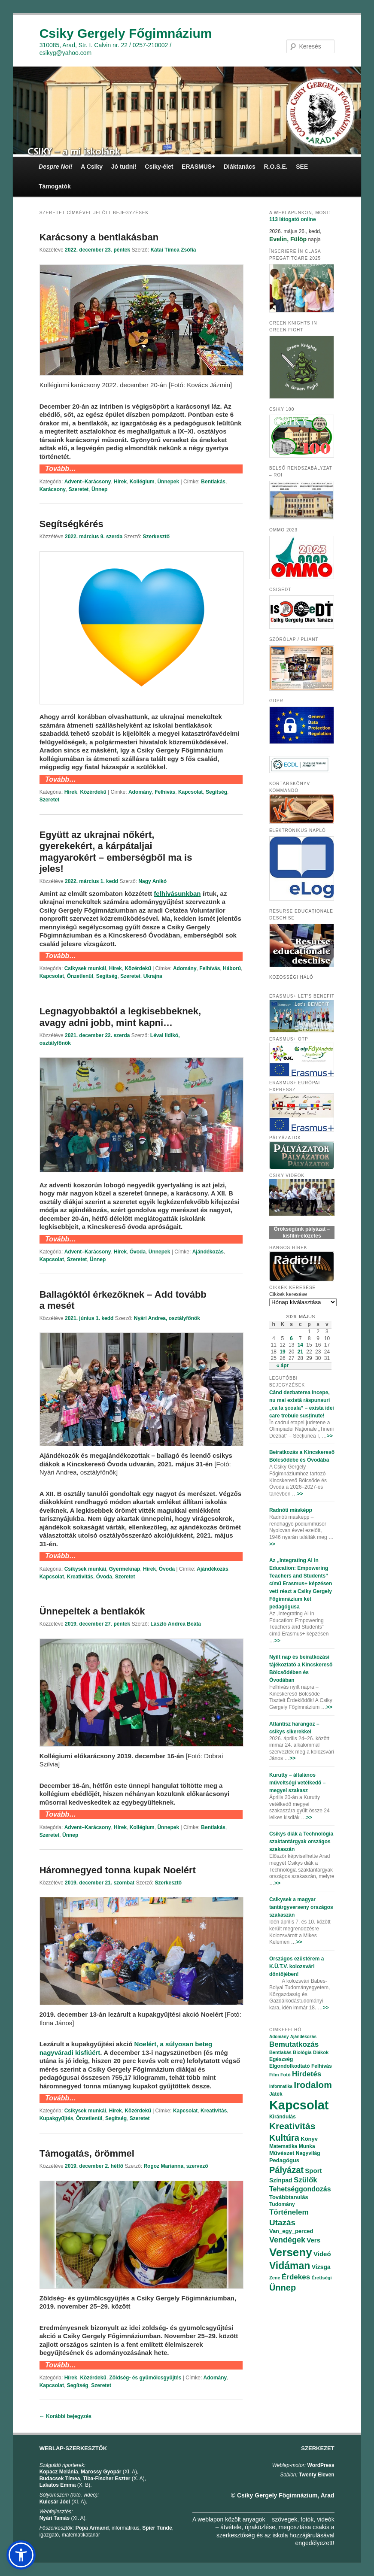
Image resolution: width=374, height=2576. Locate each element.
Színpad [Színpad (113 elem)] (280, 2180)
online (292, 219)
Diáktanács (239, 166)
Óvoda (138, 1252)
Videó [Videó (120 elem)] (322, 2253)
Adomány (140, 792)
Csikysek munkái (85, 968)
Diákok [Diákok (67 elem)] (320, 2052)
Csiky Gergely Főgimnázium (126, 33)
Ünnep (99, 489)
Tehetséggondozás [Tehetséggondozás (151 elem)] (300, 2189)
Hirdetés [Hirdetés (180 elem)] (306, 2074)
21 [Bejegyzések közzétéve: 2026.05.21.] (300, 1352)
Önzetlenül (80, 976)
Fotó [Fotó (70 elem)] (285, 2074)
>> (330, 1436)
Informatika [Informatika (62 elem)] (280, 2086)
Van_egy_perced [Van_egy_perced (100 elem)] (291, 2231)
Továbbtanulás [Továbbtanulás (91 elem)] (288, 2197)
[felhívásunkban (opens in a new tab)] (177, 893)
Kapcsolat (190, 792)
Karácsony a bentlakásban (99, 237)
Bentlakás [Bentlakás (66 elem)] (280, 2052)
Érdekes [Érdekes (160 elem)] (296, 2277)
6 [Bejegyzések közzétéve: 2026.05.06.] (291, 1338)
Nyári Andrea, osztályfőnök (167, 1318)
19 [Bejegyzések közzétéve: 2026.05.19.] (282, 1352)
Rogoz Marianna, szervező (175, 2166)
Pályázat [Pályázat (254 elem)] (286, 2170)
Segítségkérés (71, 524)
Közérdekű (93, 792)
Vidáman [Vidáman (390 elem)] (289, 2265)
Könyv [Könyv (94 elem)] (309, 2139)
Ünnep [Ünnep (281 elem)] (282, 2287)
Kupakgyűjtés (56, 2118)
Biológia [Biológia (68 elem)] (302, 2052)
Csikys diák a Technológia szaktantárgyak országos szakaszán (301, 1841)
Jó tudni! (124, 166)
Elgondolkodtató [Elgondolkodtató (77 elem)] (289, 2066)
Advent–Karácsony (87, 482)
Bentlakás (213, 482)
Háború (232, 968)
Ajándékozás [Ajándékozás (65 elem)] (303, 2036)
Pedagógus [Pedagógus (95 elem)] (284, 2160)
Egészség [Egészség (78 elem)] (281, 2059)
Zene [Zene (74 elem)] (274, 2277)
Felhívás (165, 792)
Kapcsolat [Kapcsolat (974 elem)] (299, 2105)
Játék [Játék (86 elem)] (276, 2094)
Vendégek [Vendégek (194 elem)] (287, 2240)
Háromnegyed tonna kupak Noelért (118, 1870)
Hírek (120, 482)
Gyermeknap (124, 1569)
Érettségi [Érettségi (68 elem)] (321, 2277)
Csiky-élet (159, 166)
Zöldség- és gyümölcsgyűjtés (145, 2378)
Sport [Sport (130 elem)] (313, 2170)
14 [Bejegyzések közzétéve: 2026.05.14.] (300, 1345)
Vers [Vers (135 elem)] (313, 2240)
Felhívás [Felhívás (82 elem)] (321, 2066)
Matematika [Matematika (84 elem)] (283, 2146)
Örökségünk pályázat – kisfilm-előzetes (302, 1232)
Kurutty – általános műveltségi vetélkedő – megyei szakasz (297, 1782)
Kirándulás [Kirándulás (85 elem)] (282, 2117)
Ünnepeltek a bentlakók (92, 1611)
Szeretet (79, 489)
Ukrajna (152, 976)
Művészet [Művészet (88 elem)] (282, 2153)
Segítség (216, 792)
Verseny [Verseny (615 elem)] (290, 2252)
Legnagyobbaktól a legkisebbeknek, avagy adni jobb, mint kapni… (120, 1017)
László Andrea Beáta (175, 1624)
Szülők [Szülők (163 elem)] (305, 2180)
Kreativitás (80, 1577)
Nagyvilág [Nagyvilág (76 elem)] (308, 2153)
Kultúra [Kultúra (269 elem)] (284, 2137)
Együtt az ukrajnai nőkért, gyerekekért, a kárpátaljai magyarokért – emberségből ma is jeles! (116, 851)
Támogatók (55, 186)
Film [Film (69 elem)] (274, 2074)
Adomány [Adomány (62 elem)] (279, 2036)
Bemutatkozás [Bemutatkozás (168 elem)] (294, 2044)
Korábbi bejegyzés (65, 2416)
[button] (21, 2555)
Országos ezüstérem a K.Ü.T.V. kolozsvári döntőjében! (296, 1966)
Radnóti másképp (290, 1510)
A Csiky (92, 166)
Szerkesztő (156, 537)
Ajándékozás (208, 1252)
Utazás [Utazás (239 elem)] (282, 2222)
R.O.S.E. (275, 166)
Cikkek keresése (288, 1294)
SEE (302, 166)
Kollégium (142, 482)
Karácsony (53, 489)
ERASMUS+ (198, 166)
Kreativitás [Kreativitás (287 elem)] (292, 2126)
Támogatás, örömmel (87, 2153)
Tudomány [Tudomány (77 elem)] (282, 2204)
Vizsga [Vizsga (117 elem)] (321, 2266)
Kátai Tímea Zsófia (173, 250)
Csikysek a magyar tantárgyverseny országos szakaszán (301, 1907)
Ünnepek (168, 482)
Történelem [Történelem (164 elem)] (289, 2212)
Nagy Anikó (152, 881)
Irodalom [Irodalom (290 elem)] (313, 2085)
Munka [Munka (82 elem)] (307, 2146)
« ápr (283, 1365)
